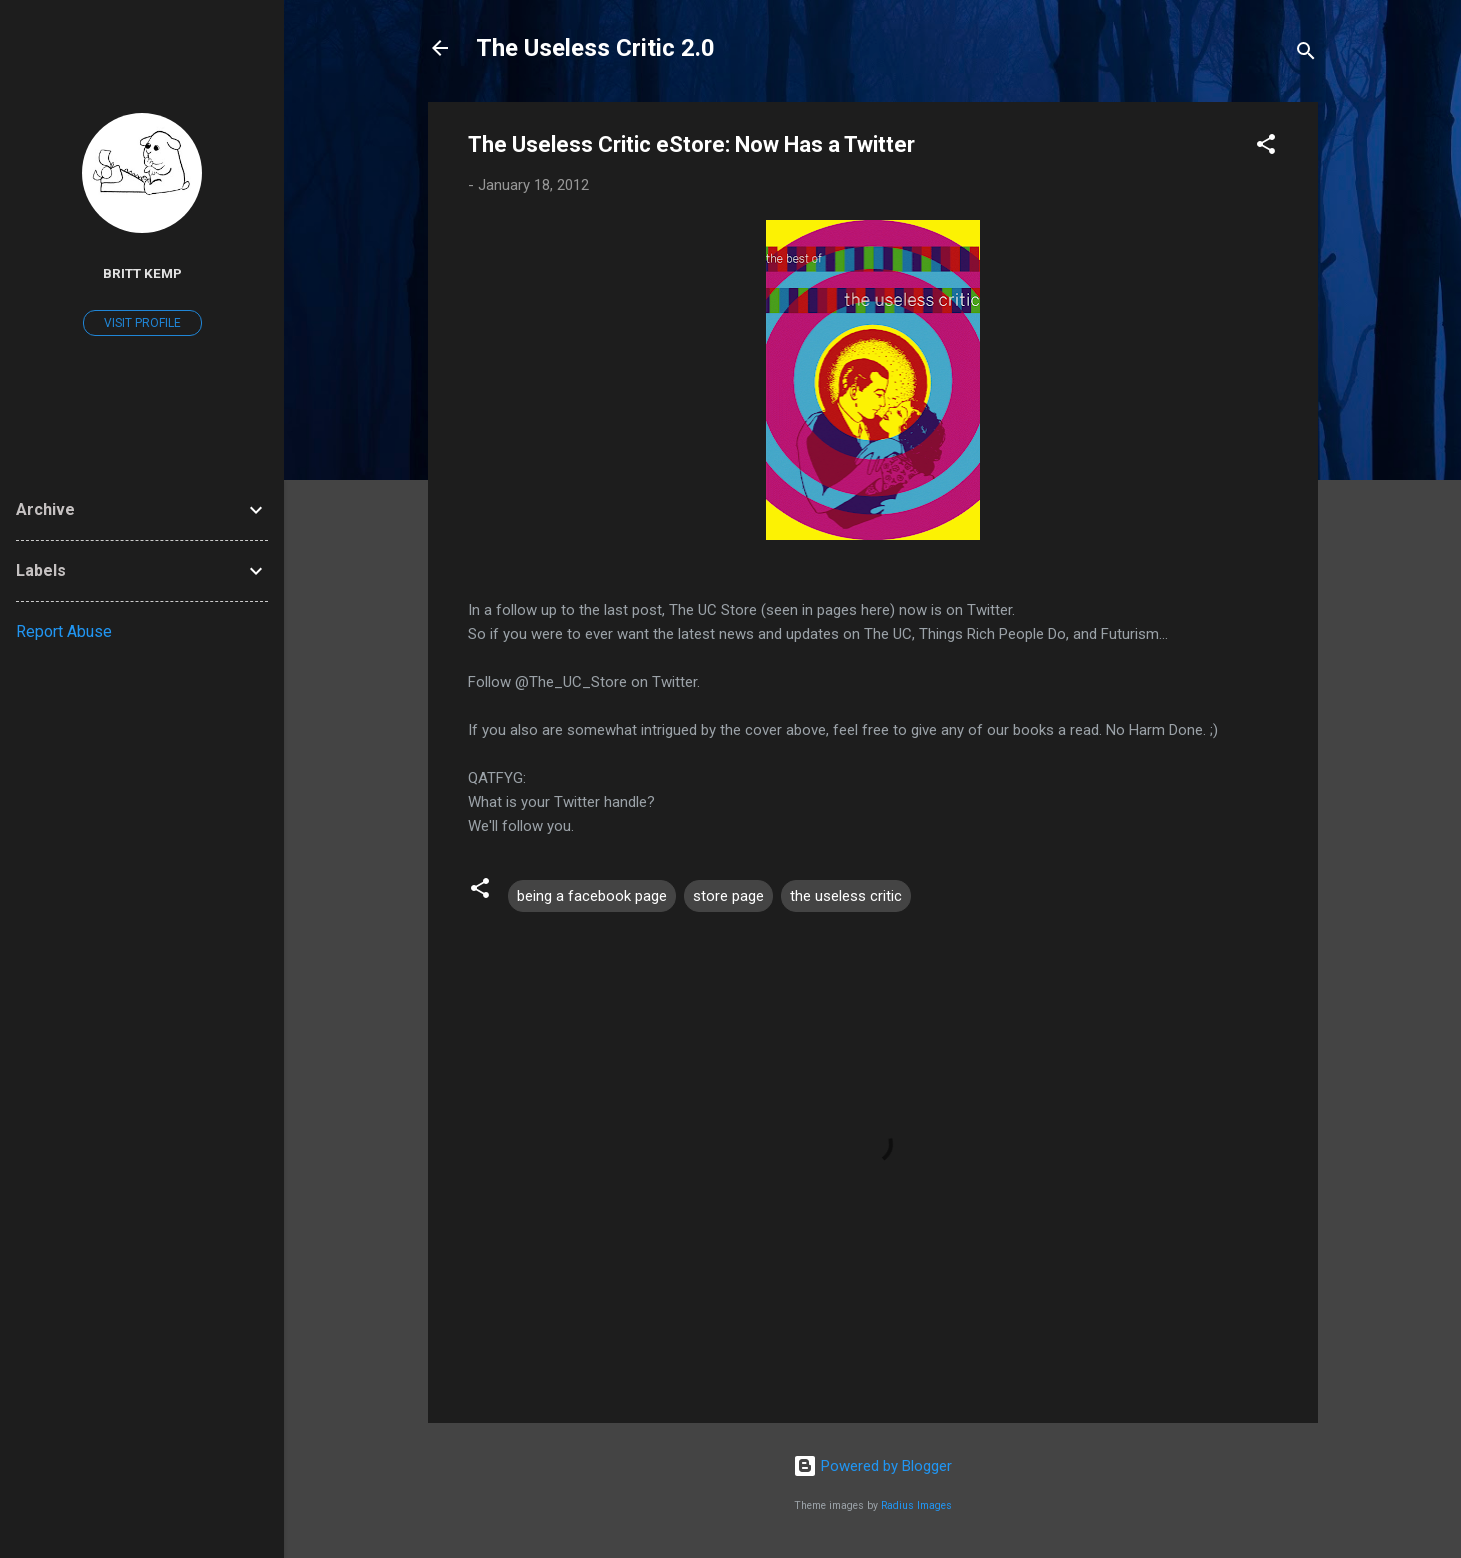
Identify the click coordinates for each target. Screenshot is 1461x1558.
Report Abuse (64, 631)
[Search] (1306, 54)
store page (728, 896)
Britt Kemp (142, 273)
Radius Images (916, 1505)
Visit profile (142, 323)
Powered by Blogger (872, 1466)
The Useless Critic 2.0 (595, 48)
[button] (1266, 147)
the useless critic (846, 896)
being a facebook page (592, 896)
